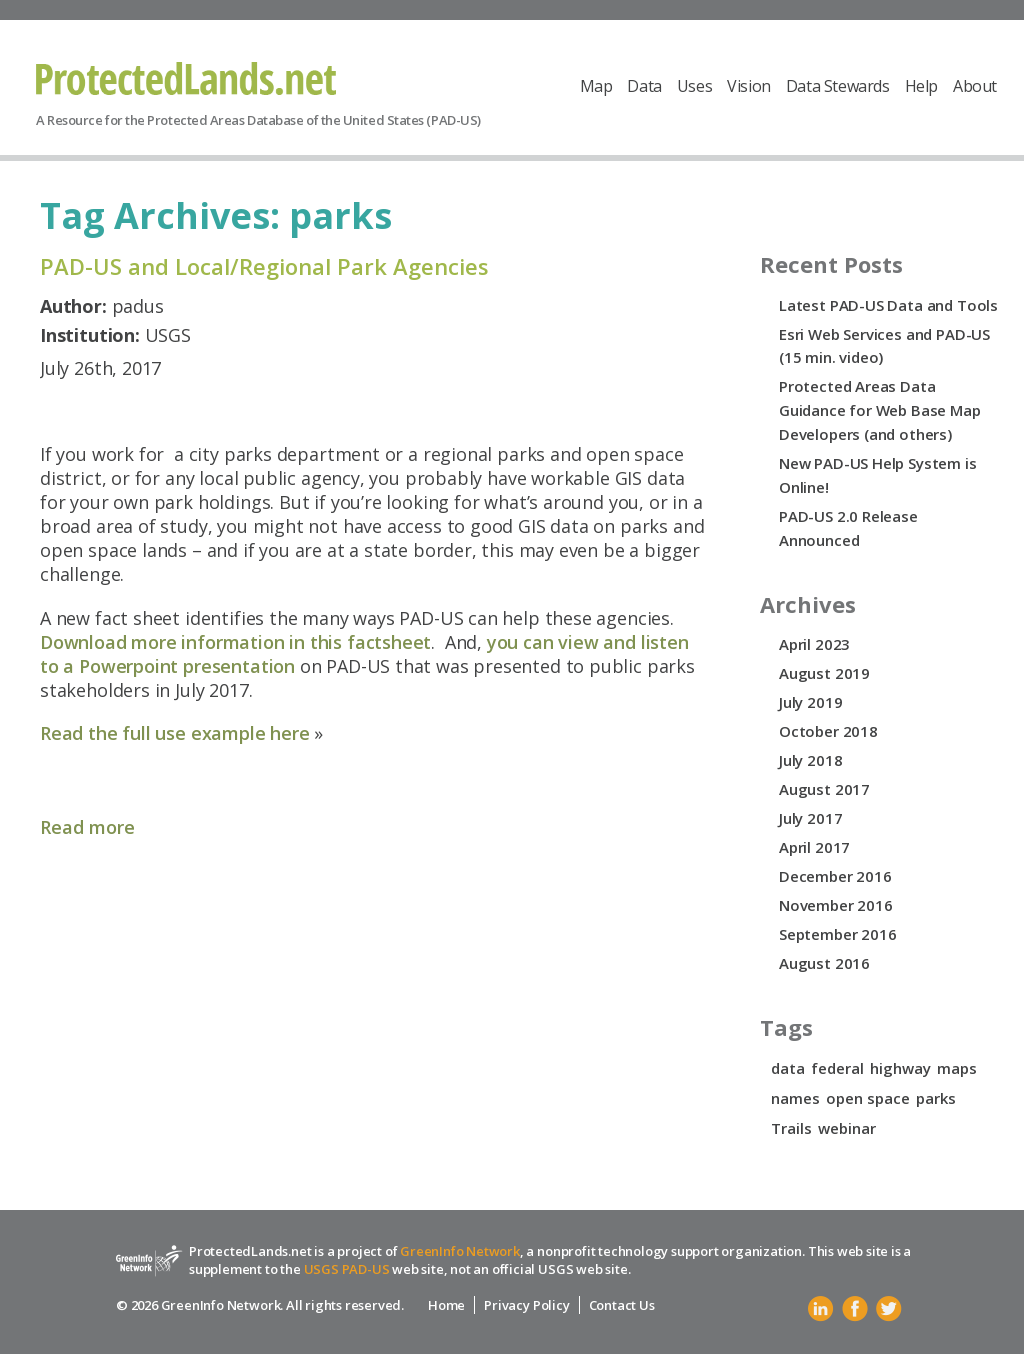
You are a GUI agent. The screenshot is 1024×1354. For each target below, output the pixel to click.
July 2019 (810, 702)
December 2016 (835, 876)
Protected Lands (186, 78)
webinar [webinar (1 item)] (847, 1128)
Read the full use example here (175, 733)
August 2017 (824, 789)
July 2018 (810, 760)
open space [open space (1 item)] (868, 1098)
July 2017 (810, 818)
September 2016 (837, 934)
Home (446, 1305)
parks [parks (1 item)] (936, 1098)
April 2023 (814, 644)
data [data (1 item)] (788, 1068)
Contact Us (622, 1305)
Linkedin (821, 1309)
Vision (749, 86)
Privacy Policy (526, 1305)
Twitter (889, 1309)
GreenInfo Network (460, 1251)
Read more (87, 827)
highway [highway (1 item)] (900, 1068)
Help (921, 86)
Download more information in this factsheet (235, 642)
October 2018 (828, 731)
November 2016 (836, 905)
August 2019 (824, 673)
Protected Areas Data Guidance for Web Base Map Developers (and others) (880, 410)
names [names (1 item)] (795, 1098)
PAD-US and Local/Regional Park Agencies (264, 266)
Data (644, 86)
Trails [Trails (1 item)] (791, 1128)
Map (596, 86)
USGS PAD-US (347, 1269)
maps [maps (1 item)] (957, 1068)
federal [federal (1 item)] (837, 1068)
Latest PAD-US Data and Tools (888, 305)
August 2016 (824, 963)
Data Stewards (838, 86)
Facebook (855, 1309)
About (975, 86)
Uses (694, 86)
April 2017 (814, 847)
